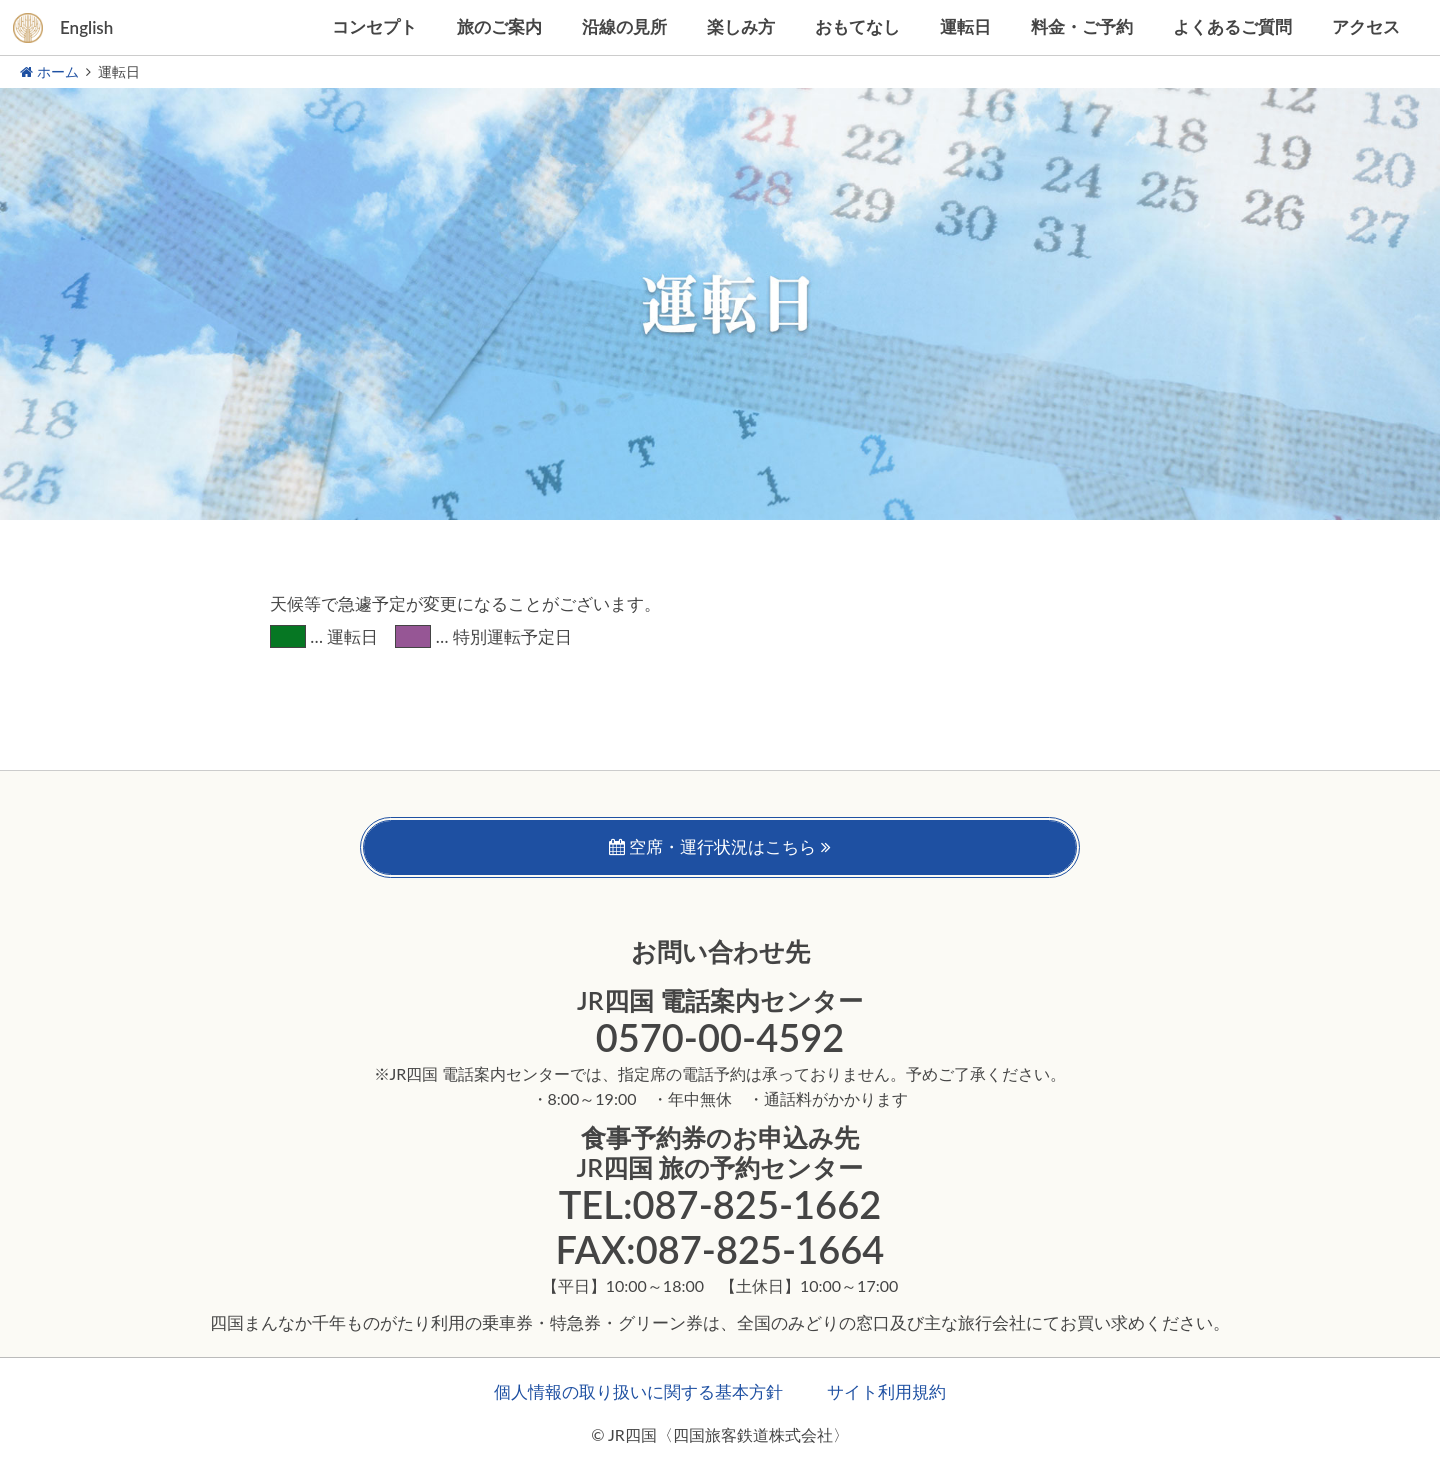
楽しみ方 (741, 26)
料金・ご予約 (1082, 26)
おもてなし (857, 26)
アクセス (1366, 26)
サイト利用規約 (886, 1391)
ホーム (49, 71)
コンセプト (374, 26)
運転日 (965, 26)
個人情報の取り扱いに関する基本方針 (638, 1391)
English (86, 27)
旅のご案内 (499, 26)
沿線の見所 (624, 26)
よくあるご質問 (1232, 26)
